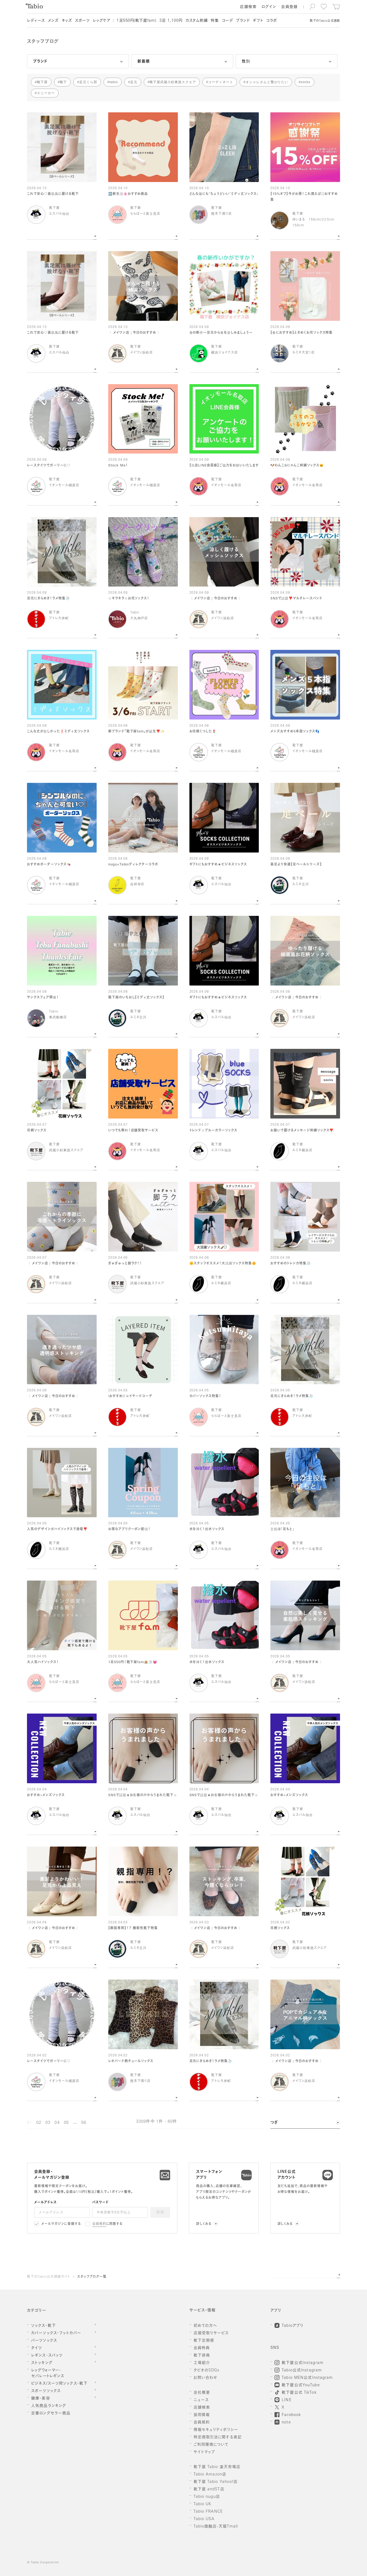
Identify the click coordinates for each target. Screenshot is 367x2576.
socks (305, 82)
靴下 (63, 82)
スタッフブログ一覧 (92, 2277)
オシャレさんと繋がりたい (267, 82)
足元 (133, 82)
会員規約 (99, 2224)
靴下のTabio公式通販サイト (48, 2277)
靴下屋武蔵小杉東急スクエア (172, 82)
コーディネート (220, 82)
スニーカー (46, 93)
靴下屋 (42, 82)
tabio (113, 82)
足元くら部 (88, 82)
